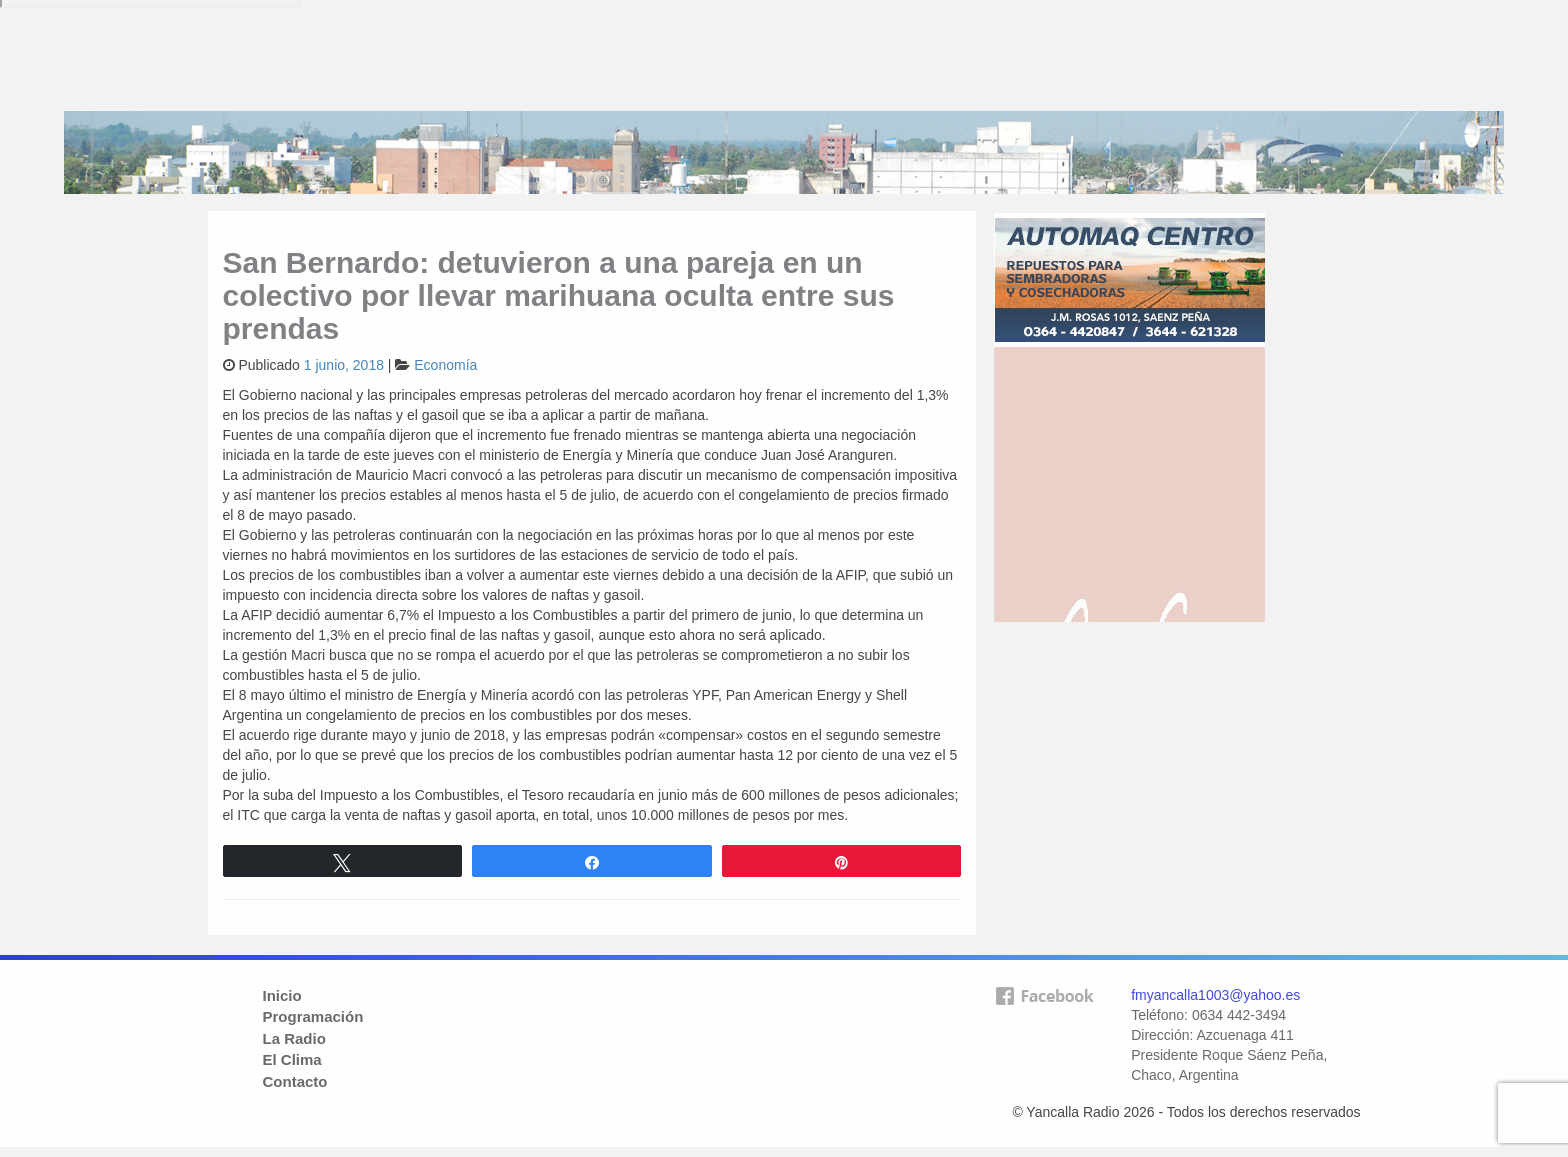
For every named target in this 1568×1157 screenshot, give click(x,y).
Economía (445, 365)
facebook (1044, 1028)
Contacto (295, 1081)
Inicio (282, 995)
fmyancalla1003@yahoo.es (1215, 995)
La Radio (294, 1038)
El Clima (292, 1059)
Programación (313, 1016)
